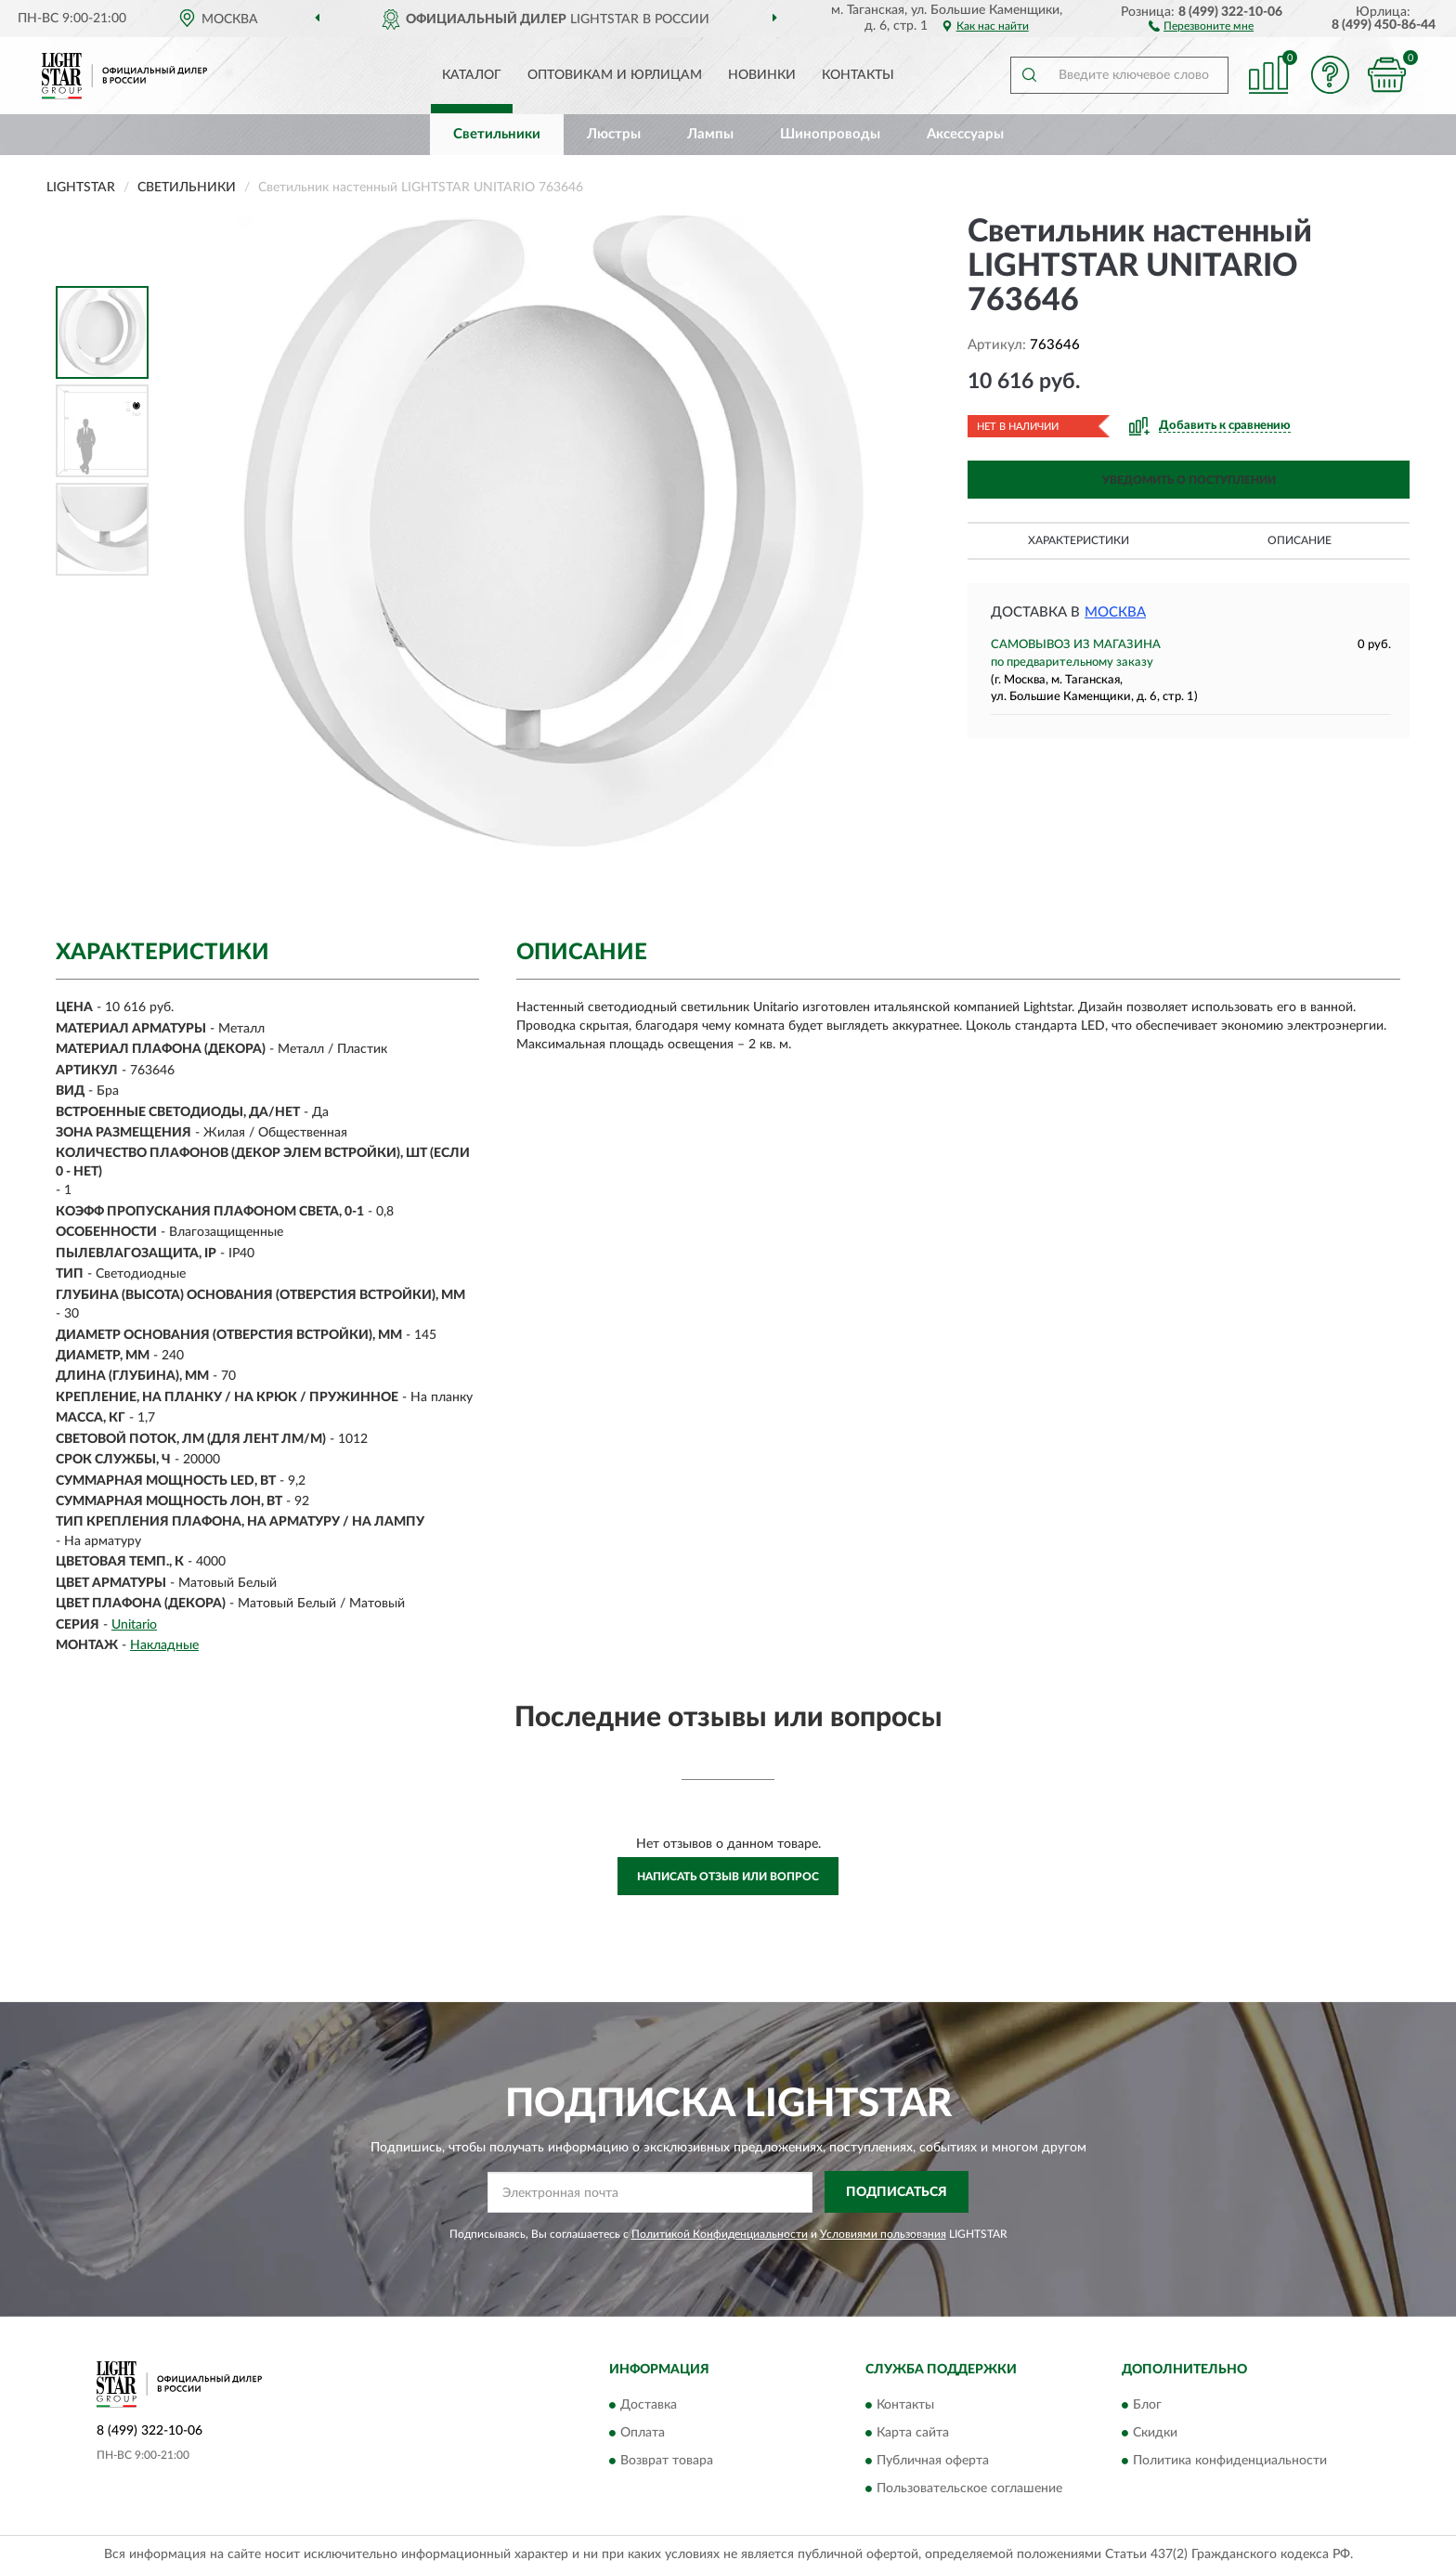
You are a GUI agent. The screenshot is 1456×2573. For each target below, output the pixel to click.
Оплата (642, 2433)
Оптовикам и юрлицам (614, 75)
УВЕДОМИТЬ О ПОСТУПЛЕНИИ (1189, 480)
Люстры (614, 134)
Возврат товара (666, 2461)
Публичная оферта (933, 2461)
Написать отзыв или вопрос (728, 1876)
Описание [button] (1300, 540)
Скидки (1155, 2433)
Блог (1147, 2405)
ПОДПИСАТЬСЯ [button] (896, 2192)
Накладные (164, 1645)
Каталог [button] (471, 75)
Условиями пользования (883, 2234)
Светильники (496, 134)
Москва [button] (1115, 612)
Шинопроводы (830, 134)
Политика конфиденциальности (1230, 2461)
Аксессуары (965, 134)
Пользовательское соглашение (969, 2489)
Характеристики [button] (1078, 540)
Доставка (648, 2405)
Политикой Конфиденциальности (719, 2234)
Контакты (858, 75)
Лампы (710, 134)
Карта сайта (913, 2433)
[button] (1201, 25)
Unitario (134, 1624)
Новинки (762, 75)
